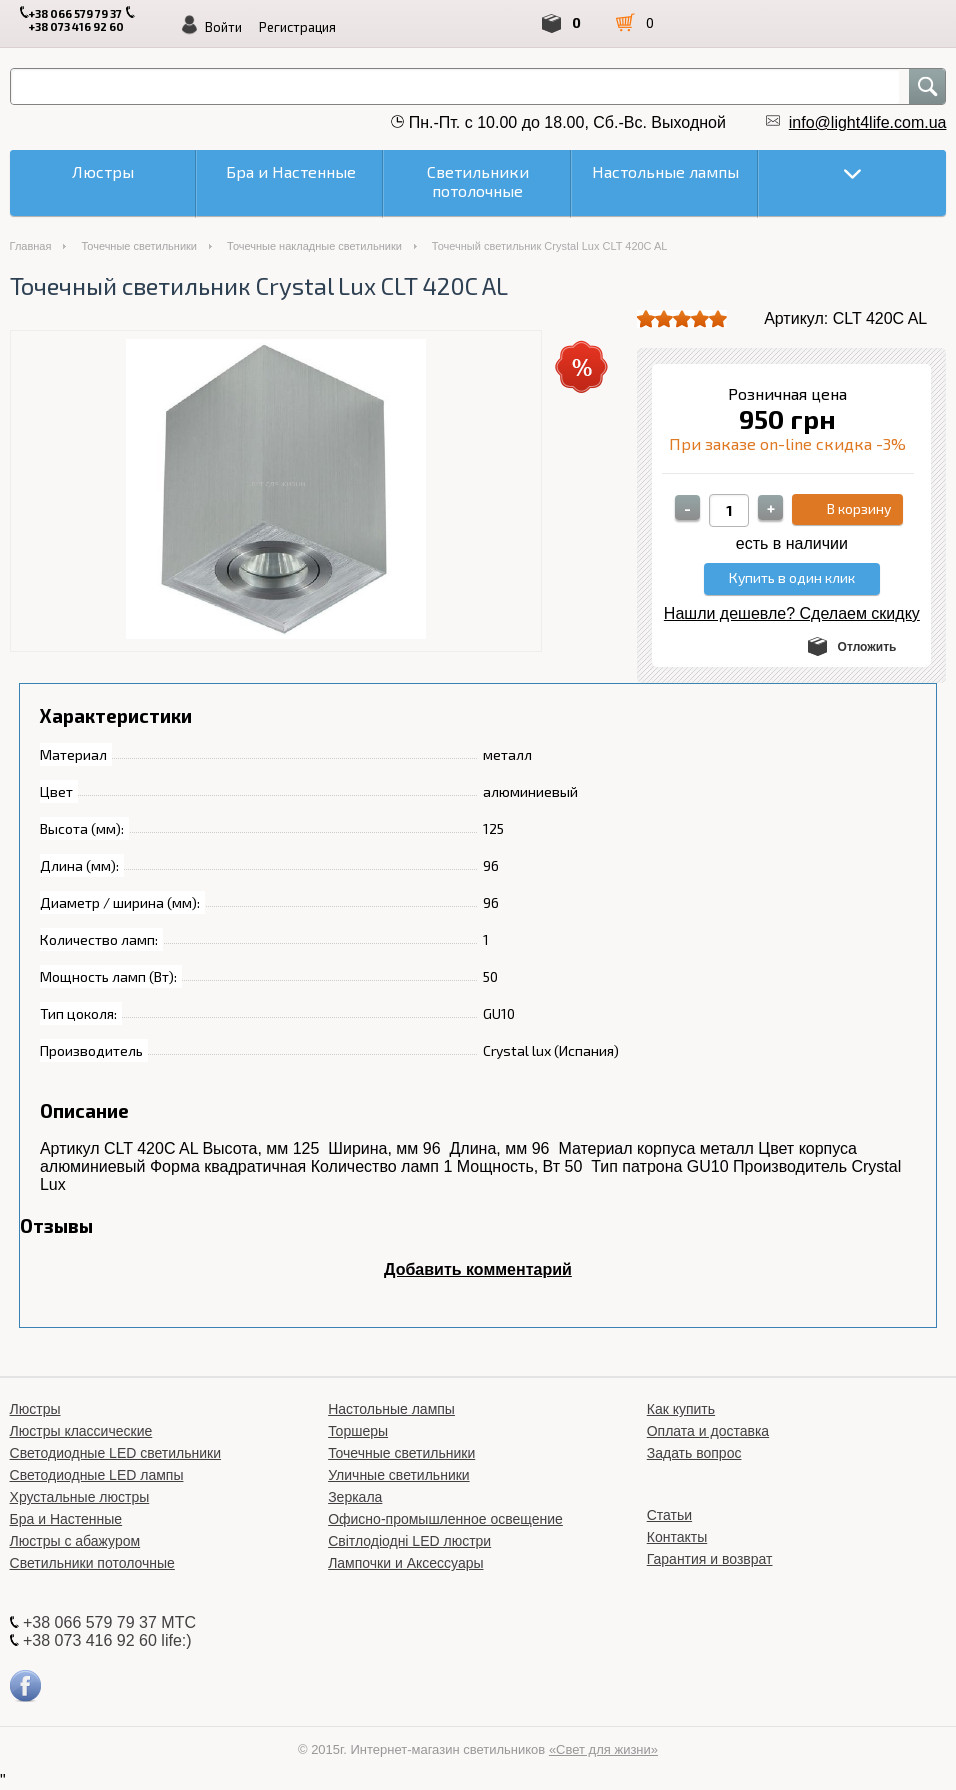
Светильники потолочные (92, 1563)
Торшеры (358, 1431)
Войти (223, 27)
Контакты (677, 1537)
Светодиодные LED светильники (115, 1453)
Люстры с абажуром (75, 1541)
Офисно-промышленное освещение (445, 1519)
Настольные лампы (391, 1409)
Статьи (669, 1515)
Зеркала (355, 1497)
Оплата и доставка (708, 1431)
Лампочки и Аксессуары (405, 1563)
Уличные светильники (399, 1475)
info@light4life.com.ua (868, 122)
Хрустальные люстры (80, 1497)
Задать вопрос (694, 1453)
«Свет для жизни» (603, 1749)
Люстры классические (81, 1431)
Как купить (681, 1409)
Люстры (35, 1409)
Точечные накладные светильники (314, 246)
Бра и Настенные (66, 1519)
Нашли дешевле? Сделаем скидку (792, 613)
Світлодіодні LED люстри (409, 1541)
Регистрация (297, 27)
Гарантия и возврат (710, 1559)
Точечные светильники (139, 246)
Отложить (867, 647)
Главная (31, 246)
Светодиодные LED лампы (97, 1475)
